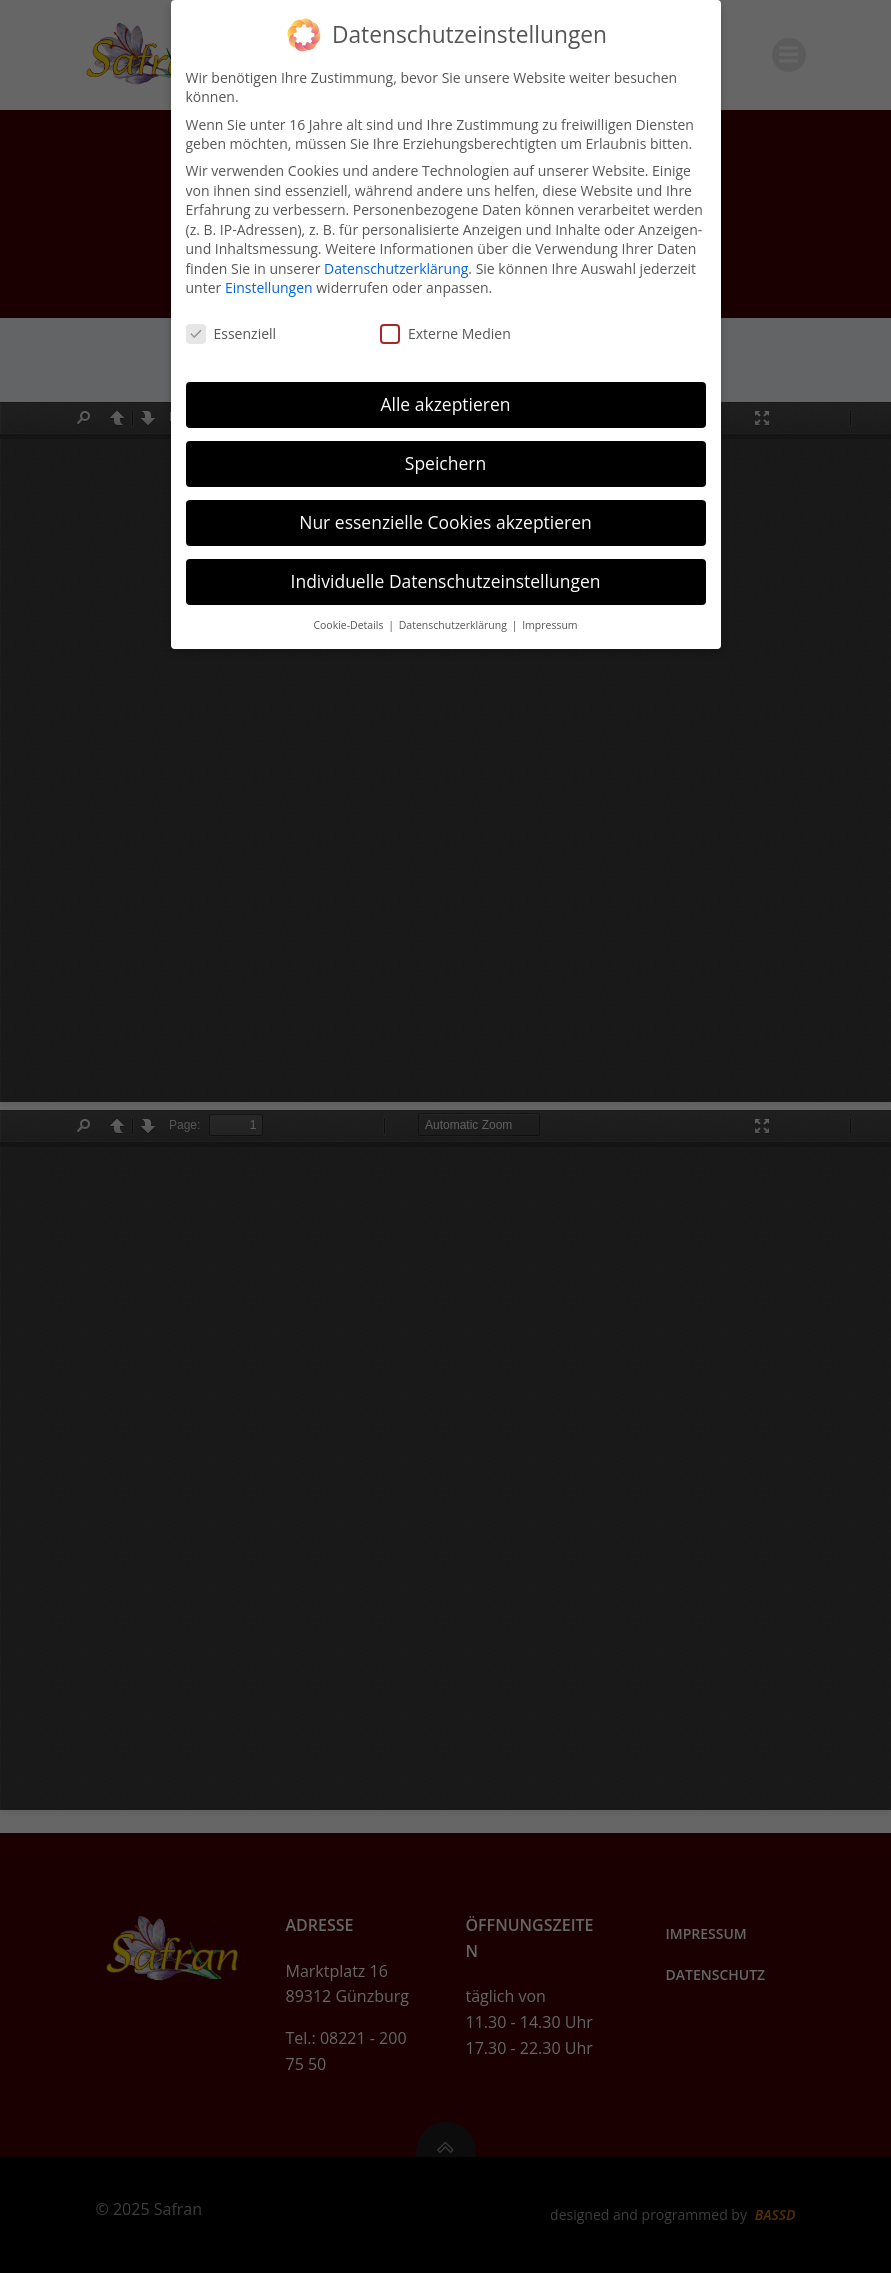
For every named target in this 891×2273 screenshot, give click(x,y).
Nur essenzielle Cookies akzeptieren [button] (445, 522)
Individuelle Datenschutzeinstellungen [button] (446, 581)
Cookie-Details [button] (349, 625)
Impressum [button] (549, 625)
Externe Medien (445, 333)
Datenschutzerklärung (396, 268)
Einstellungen (269, 287)
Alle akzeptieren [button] (445, 404)
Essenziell (231, 333)
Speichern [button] (445, 463)
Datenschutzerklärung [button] (454, 625)
